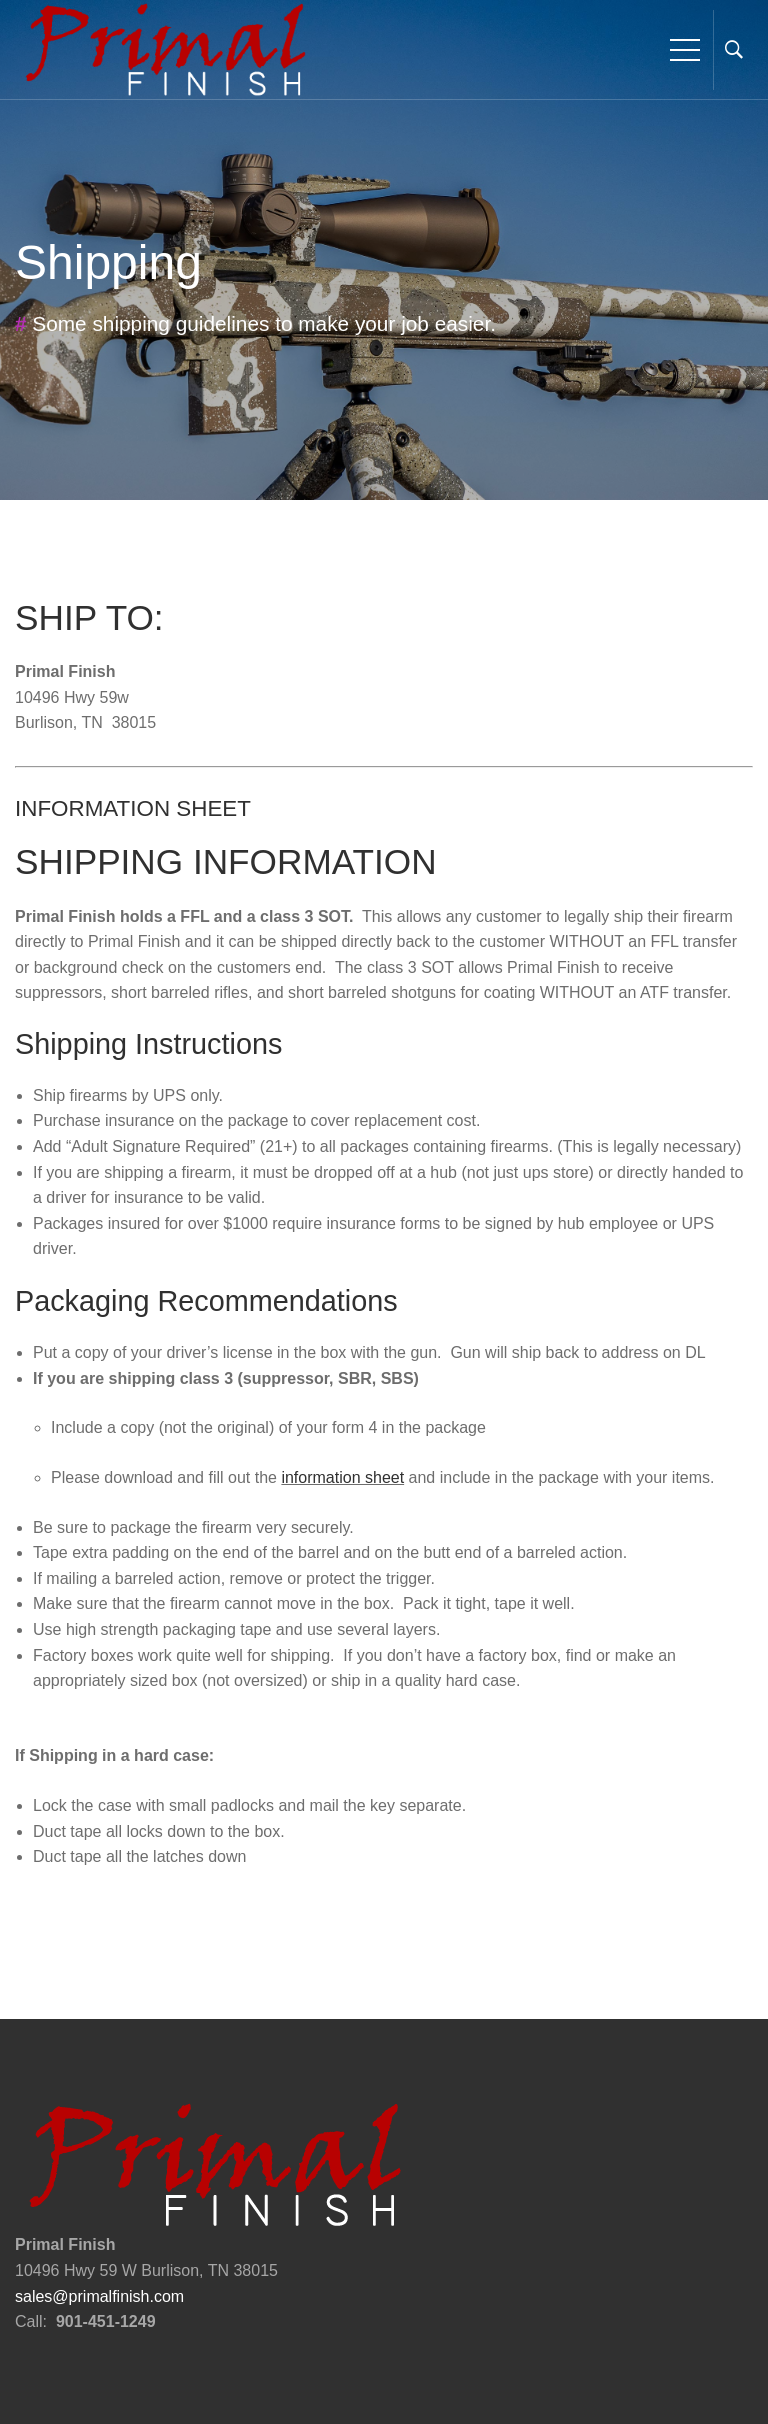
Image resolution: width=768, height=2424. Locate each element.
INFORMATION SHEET (133, 808)
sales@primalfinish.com (99, 2296)
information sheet (342, 1477)
